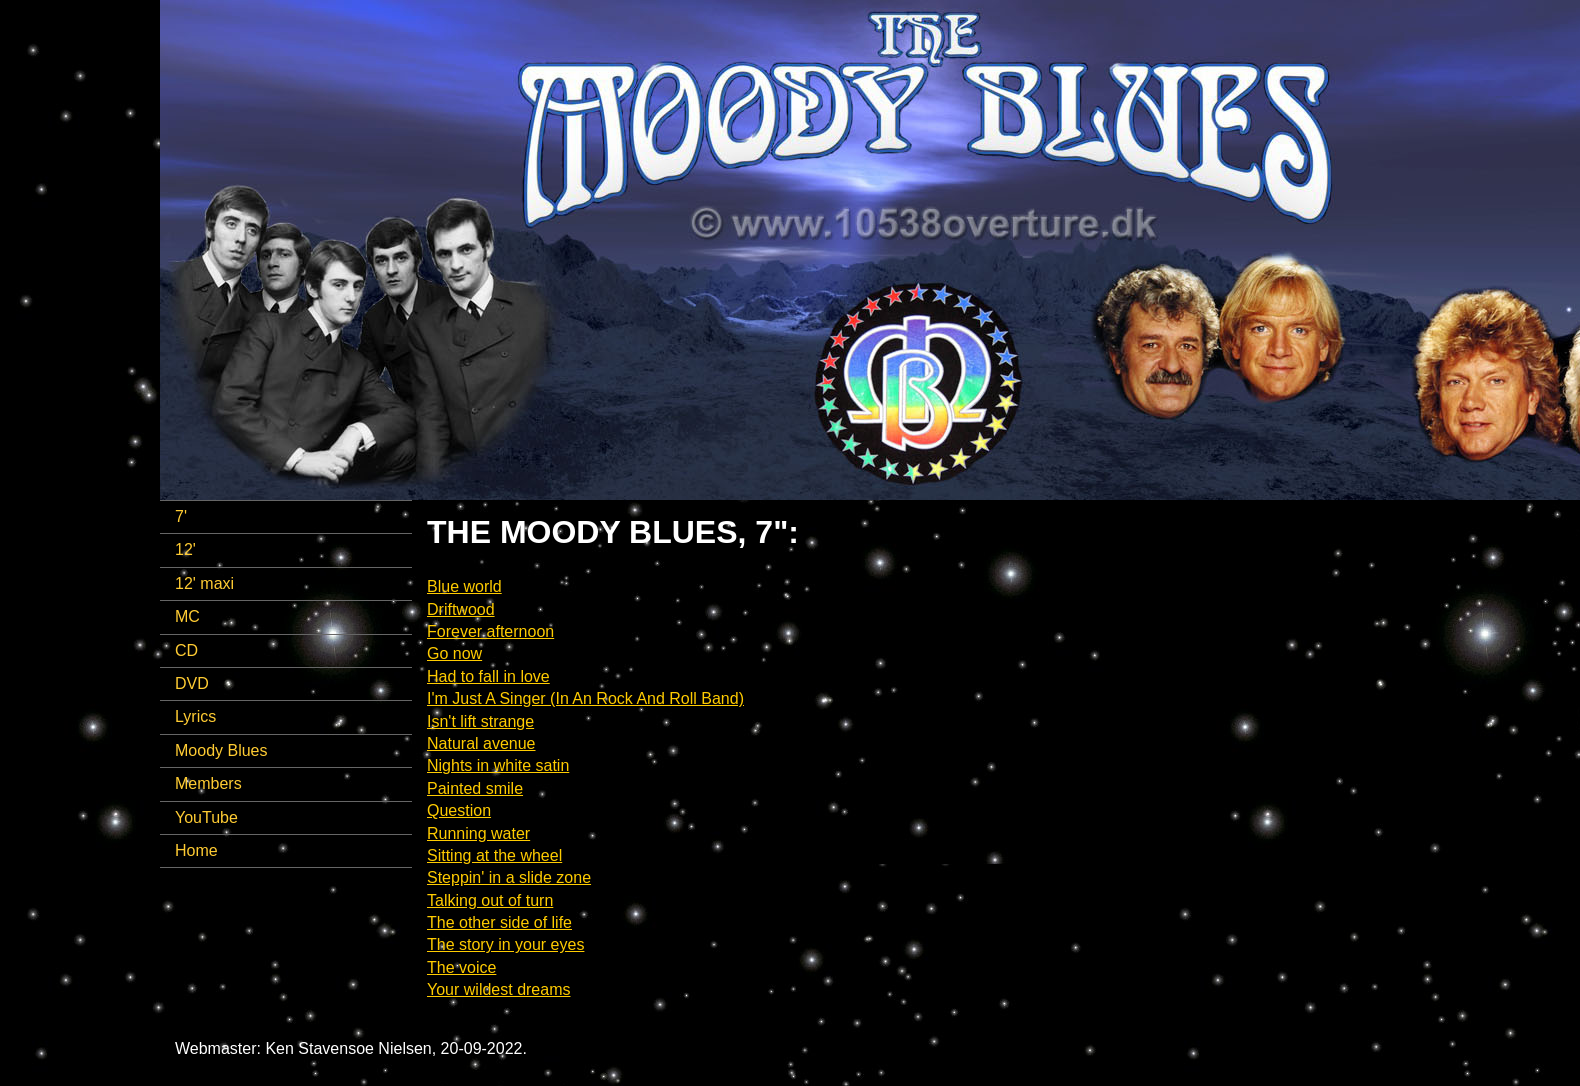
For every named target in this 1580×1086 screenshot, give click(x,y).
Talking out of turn (490, 900)
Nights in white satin (498, 765)
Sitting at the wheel (494, 855)
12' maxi (204, 583)
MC (187, 616)
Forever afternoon (490, 631)
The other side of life (499, 922)
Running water (478, 833)
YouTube (206, 817)
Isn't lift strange (480, 721)
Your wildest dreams (498, 989)
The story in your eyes (505, 944)
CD (186, 650)
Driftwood (461, 609)
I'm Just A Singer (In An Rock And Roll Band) (585, 698)
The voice (461, 967)
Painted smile (475, 788)
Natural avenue (481, 743)
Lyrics (195, 716)
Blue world (464, 586)
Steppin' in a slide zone (509, 877)
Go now (454, 653)
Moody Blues (221, 750)
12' (185, 549)
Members (208, 783)
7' (181, 516)
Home (196, 850)
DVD (192, 683)
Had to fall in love (488, 676)
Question (459, 810)
